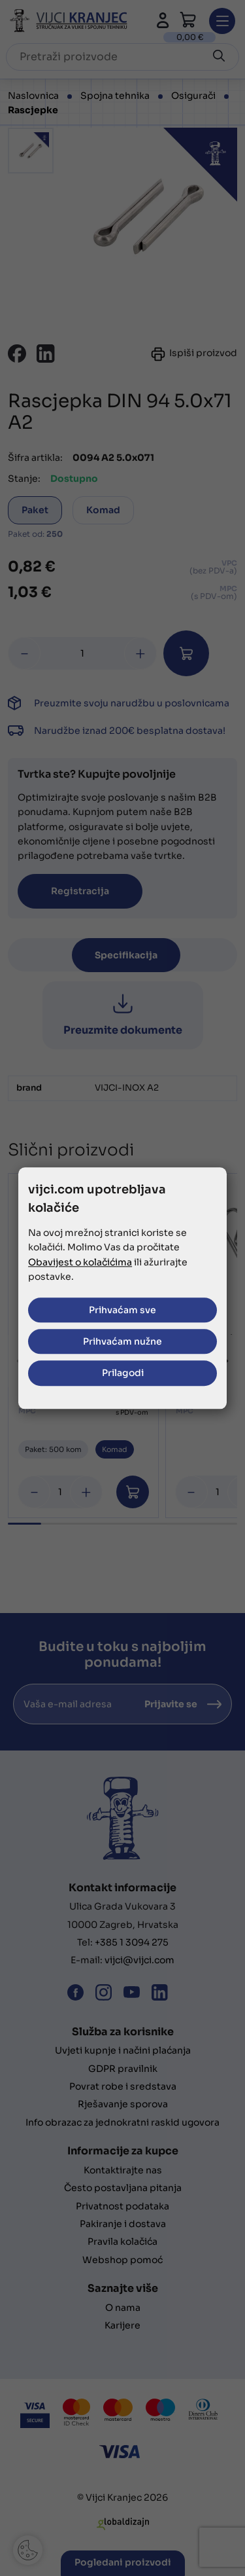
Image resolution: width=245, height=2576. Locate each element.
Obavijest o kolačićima (80, 1262)
